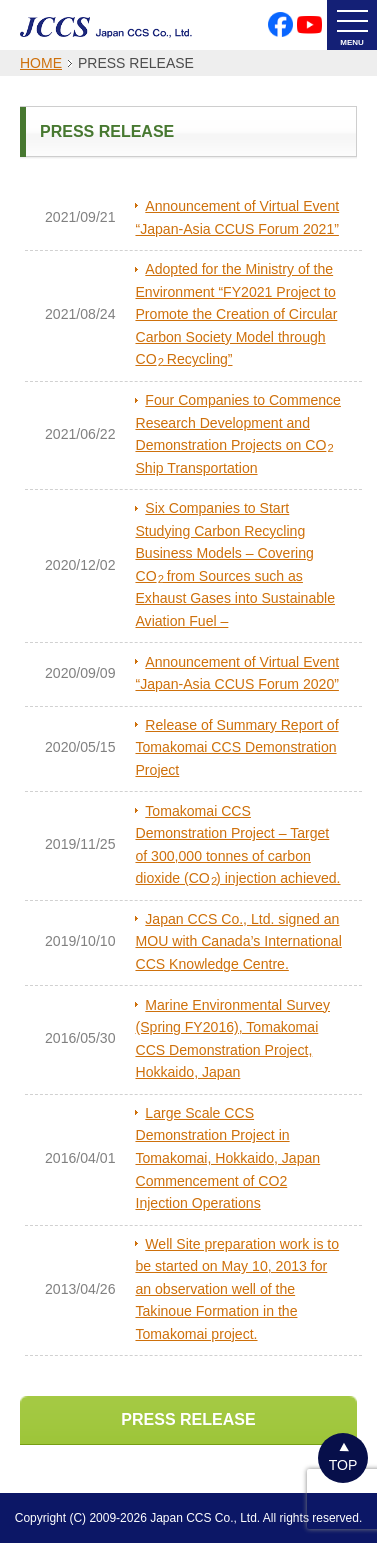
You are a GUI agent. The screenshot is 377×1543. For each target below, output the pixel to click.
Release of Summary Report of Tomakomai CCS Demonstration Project (236, 747)
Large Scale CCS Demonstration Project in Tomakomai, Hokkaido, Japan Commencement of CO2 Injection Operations (227, 1158)
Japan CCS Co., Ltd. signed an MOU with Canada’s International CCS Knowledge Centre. (238, 941)
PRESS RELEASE (188, 1419)
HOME (41, 63)
